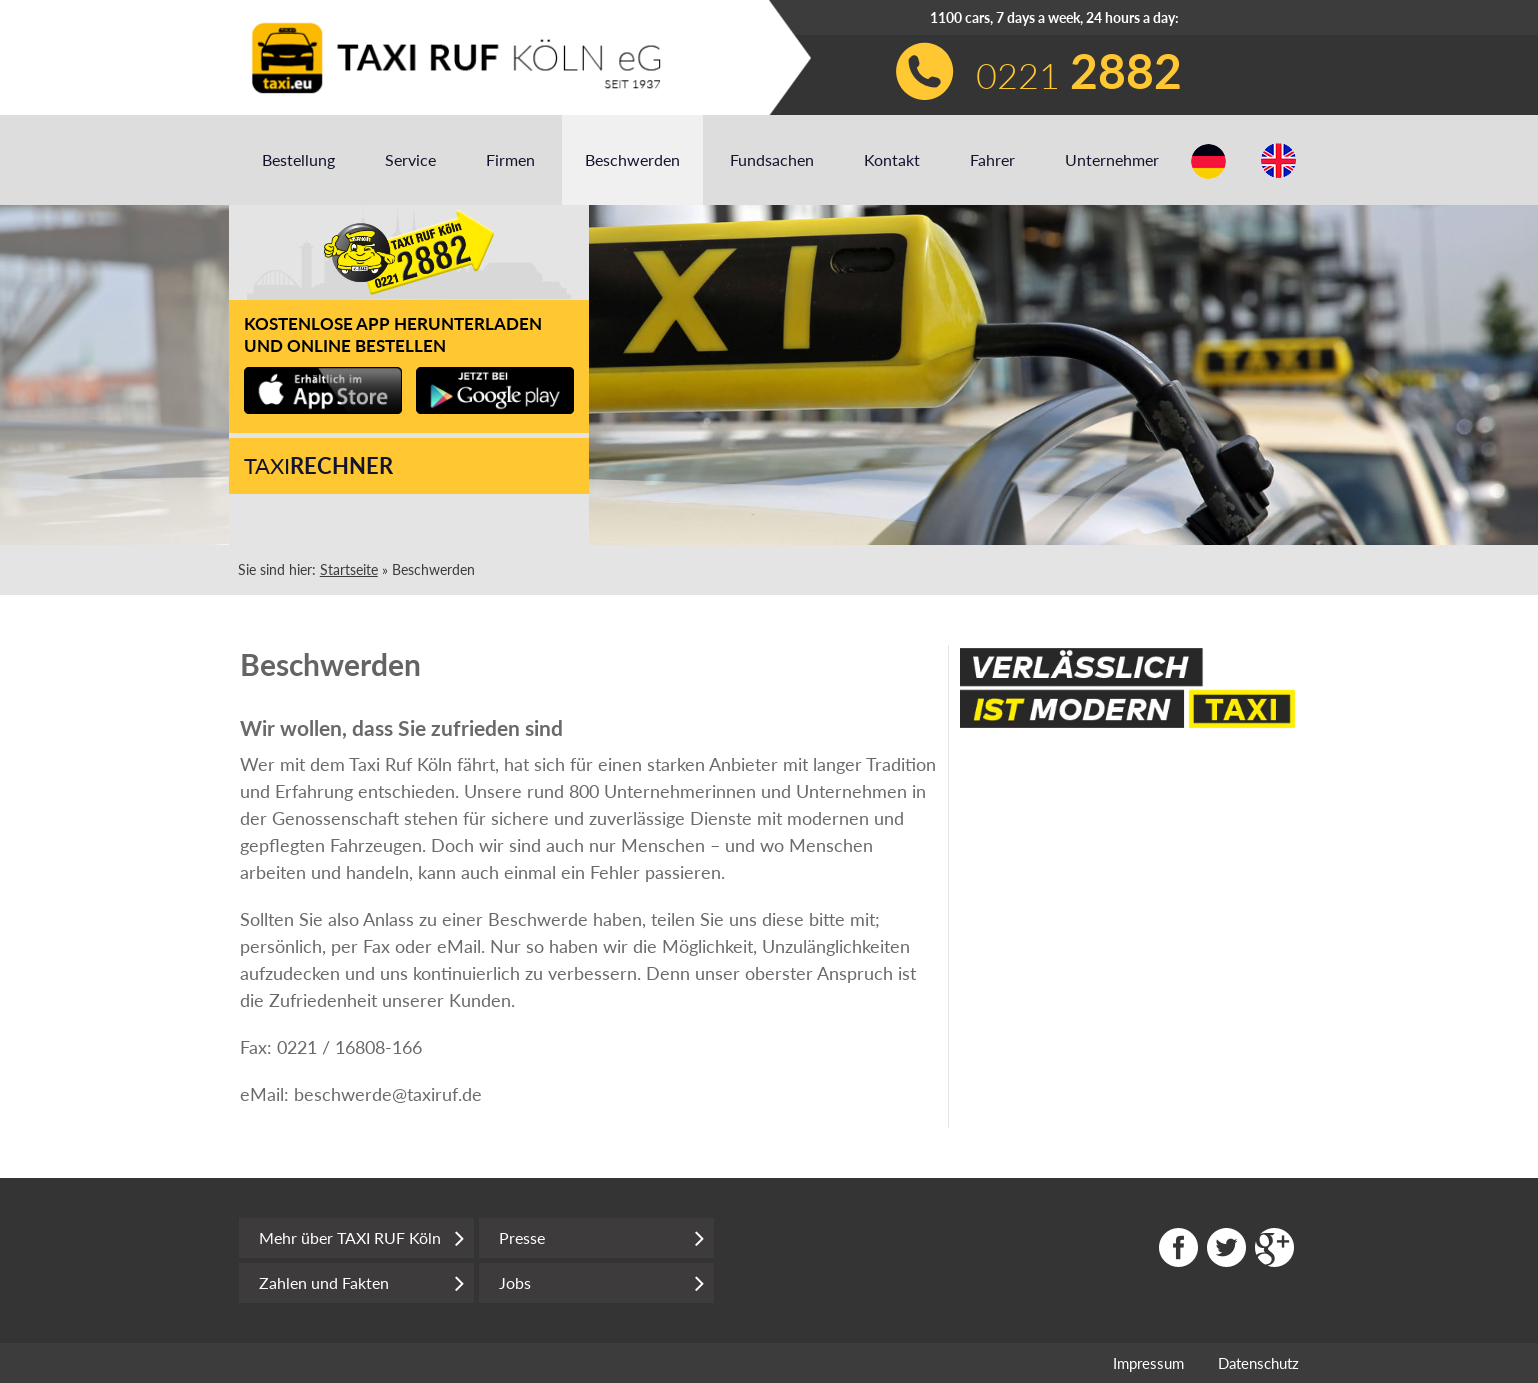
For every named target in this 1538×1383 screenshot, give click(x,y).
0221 (1079, 70)
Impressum (1148, 1363)
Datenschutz (1258, 1363)
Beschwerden (632, 159)
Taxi (318, 465)
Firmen (510, 159)
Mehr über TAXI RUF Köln (361, 1238)
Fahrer (992, 159)
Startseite (349, 569)
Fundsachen (772, 159)
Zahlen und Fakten (361, 1283)
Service (410, 159)
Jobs (601, 1283)
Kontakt (892, 159)
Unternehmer (1112, 159)
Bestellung (298, 159)
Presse (601, 1238)
